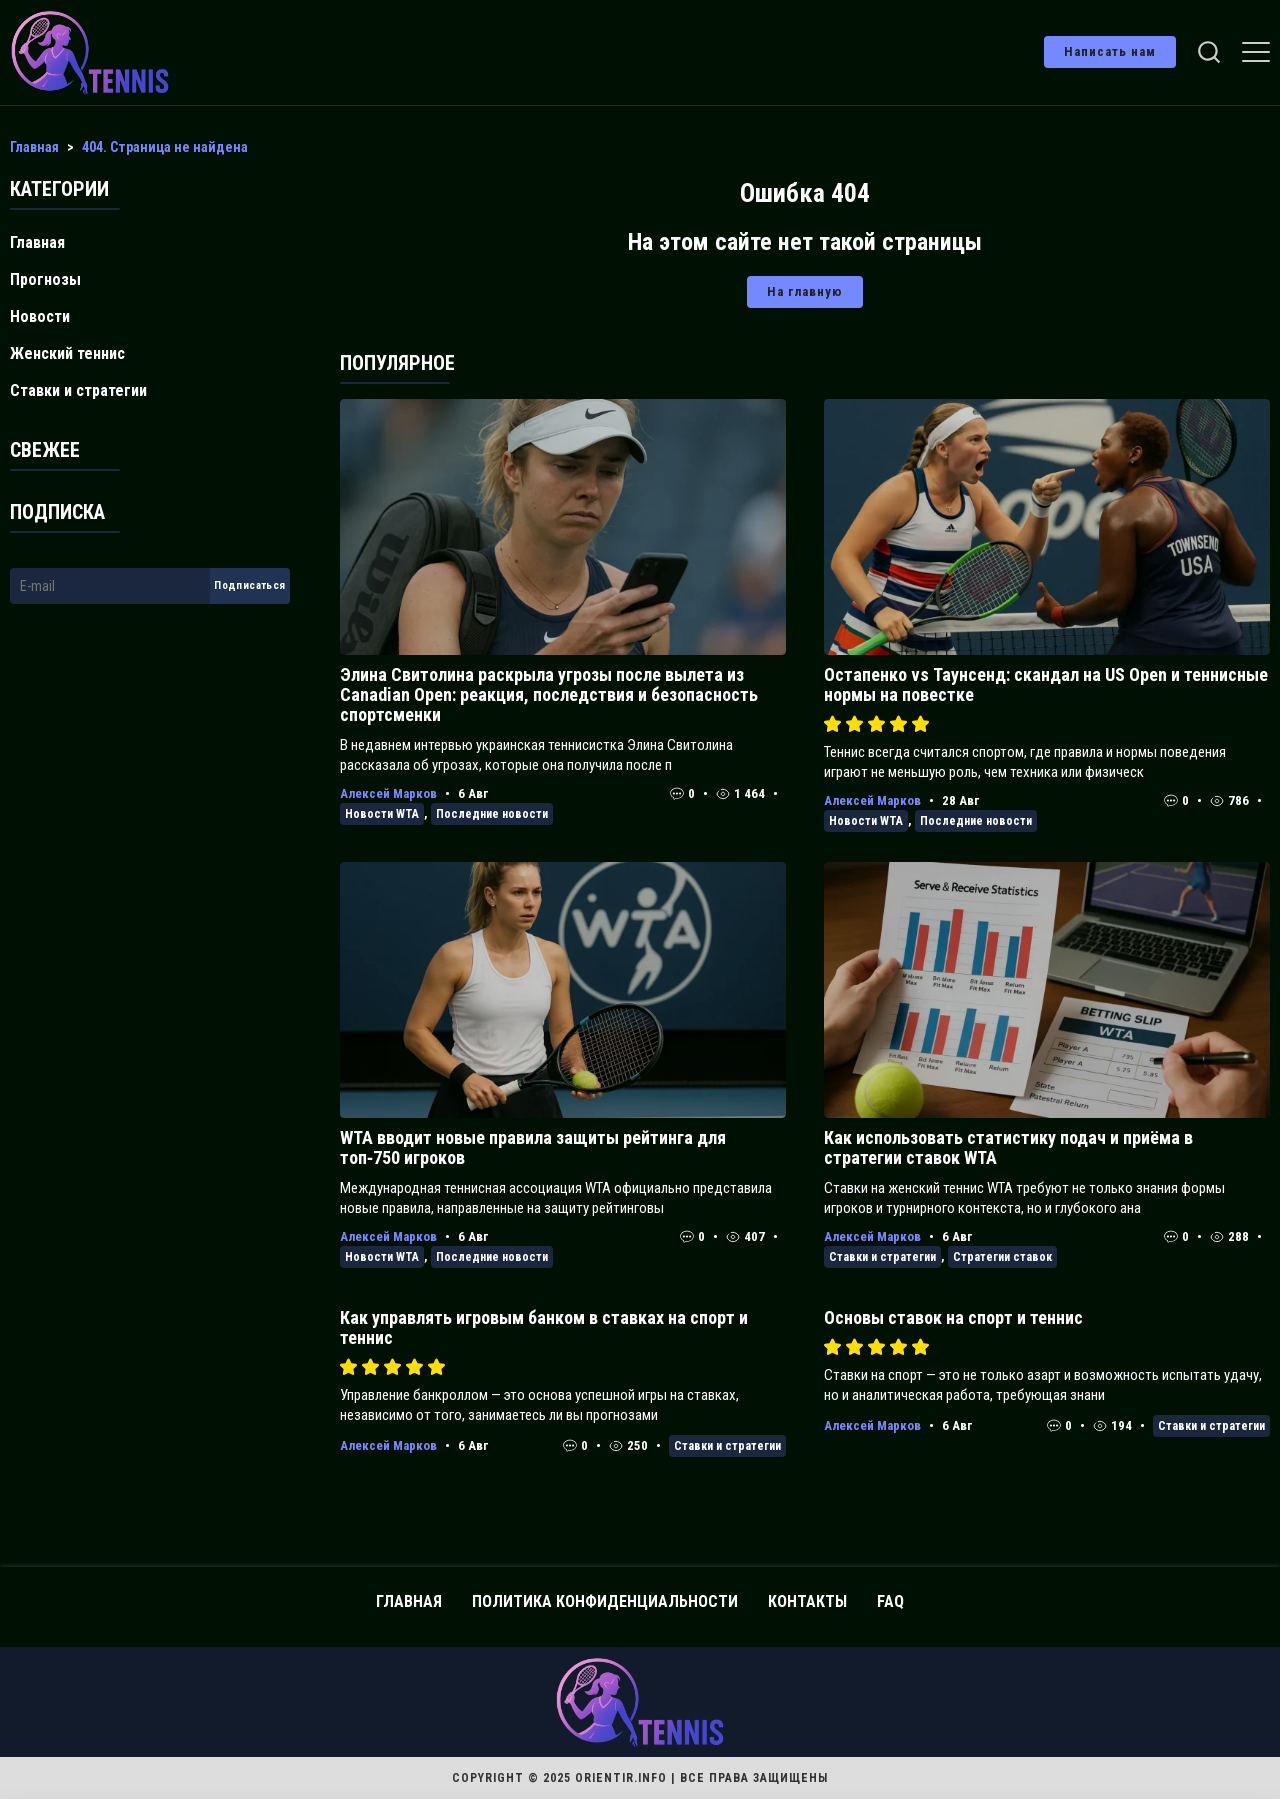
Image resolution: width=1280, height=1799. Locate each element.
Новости (40, 316)
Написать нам (1110, 51)
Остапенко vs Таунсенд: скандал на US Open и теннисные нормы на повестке (1046, 684)
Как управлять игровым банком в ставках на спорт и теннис (544, 1327)
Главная (37, 242)
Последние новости (492, 814)
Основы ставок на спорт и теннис (953, 1317)
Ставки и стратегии (882, 1257)
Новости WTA (382, 814)
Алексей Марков (388, 793)
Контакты (807, 1601)
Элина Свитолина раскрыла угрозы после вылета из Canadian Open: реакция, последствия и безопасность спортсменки (549, 694)
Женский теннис (67, 353)
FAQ (890, 1601)
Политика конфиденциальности (605, 1601)
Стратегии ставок (1002, 1257)
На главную (805, 291)
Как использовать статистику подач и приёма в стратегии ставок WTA (1008, 1147)
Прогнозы (45, 279)
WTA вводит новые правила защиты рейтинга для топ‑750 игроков (533, 1147)
